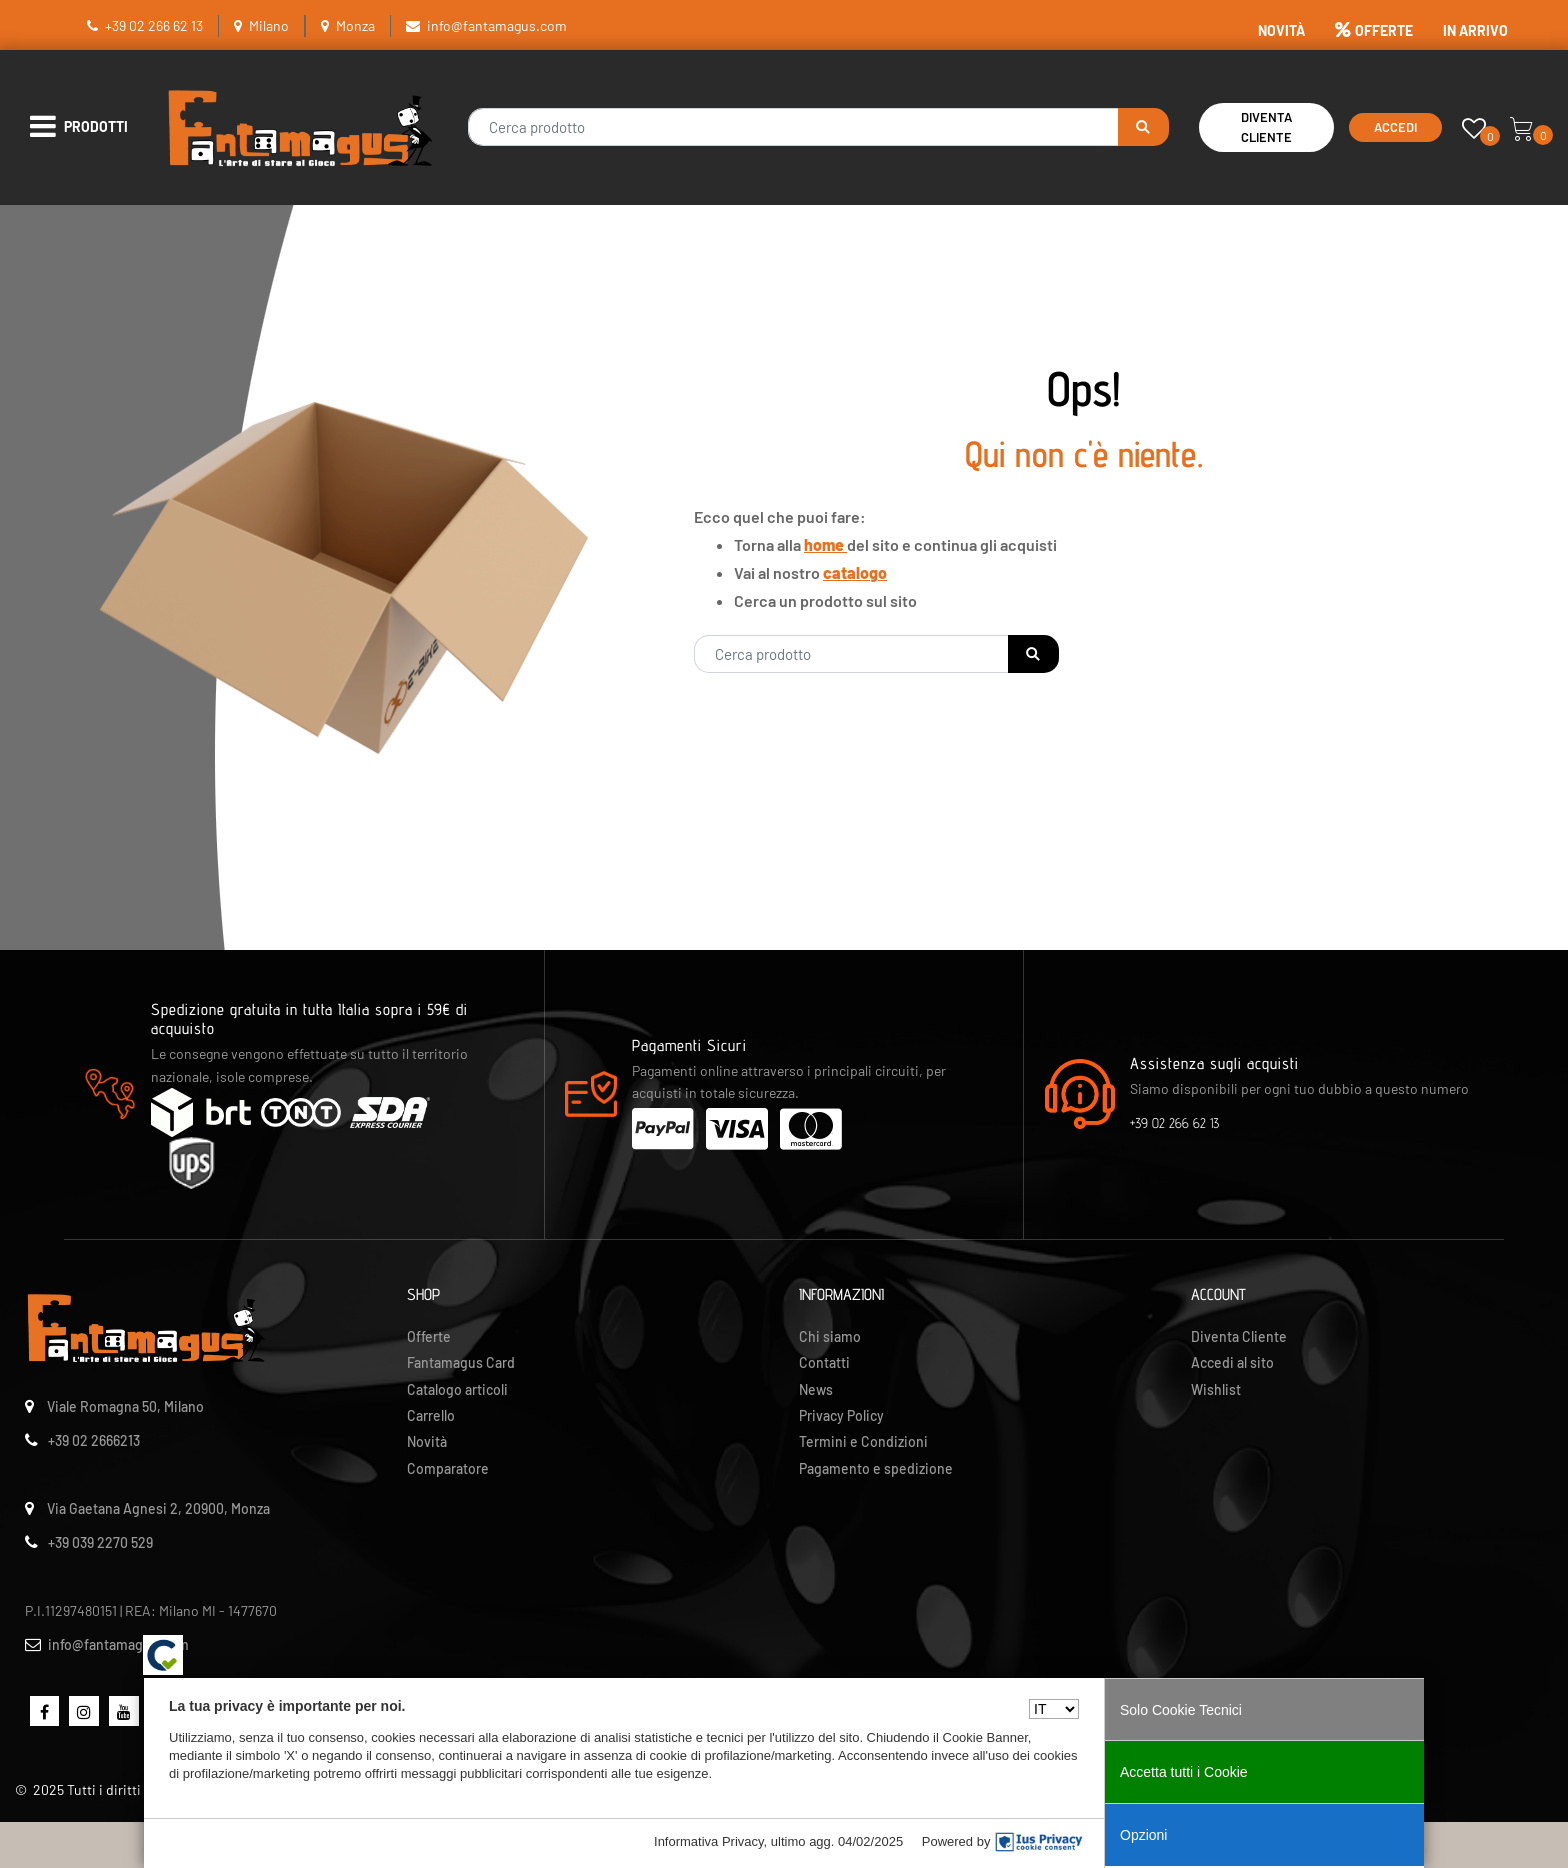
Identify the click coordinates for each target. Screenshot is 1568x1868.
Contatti (824, 1362)
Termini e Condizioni (863, 1441)
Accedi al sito (1232, 1362)
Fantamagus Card (461, 1362)
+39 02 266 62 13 (154, 25)
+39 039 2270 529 (100, 1542)
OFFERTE (1374, 30)
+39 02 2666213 (94, 1440)
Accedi (1395, 127)
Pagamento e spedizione (876, 1468)
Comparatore (448, 1468)
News (816, 1389)
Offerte (429, 1336)
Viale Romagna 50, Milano (125, 1406)
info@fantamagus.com (497, 25)
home (825, 544)
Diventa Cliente (1266, 127)
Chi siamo (830, 1336)
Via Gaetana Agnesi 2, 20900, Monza (158, 1508)
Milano (269, 25)
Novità (427, 1441)
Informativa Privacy (709, 1841)
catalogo (855, 572)
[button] (1143, 127)
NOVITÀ (1281, 30)
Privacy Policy (841, 1415)
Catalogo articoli (457, 1389)
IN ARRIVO (1475, 30)
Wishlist (1216, 1389)
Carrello (431, 1415)
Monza (355, 25)
